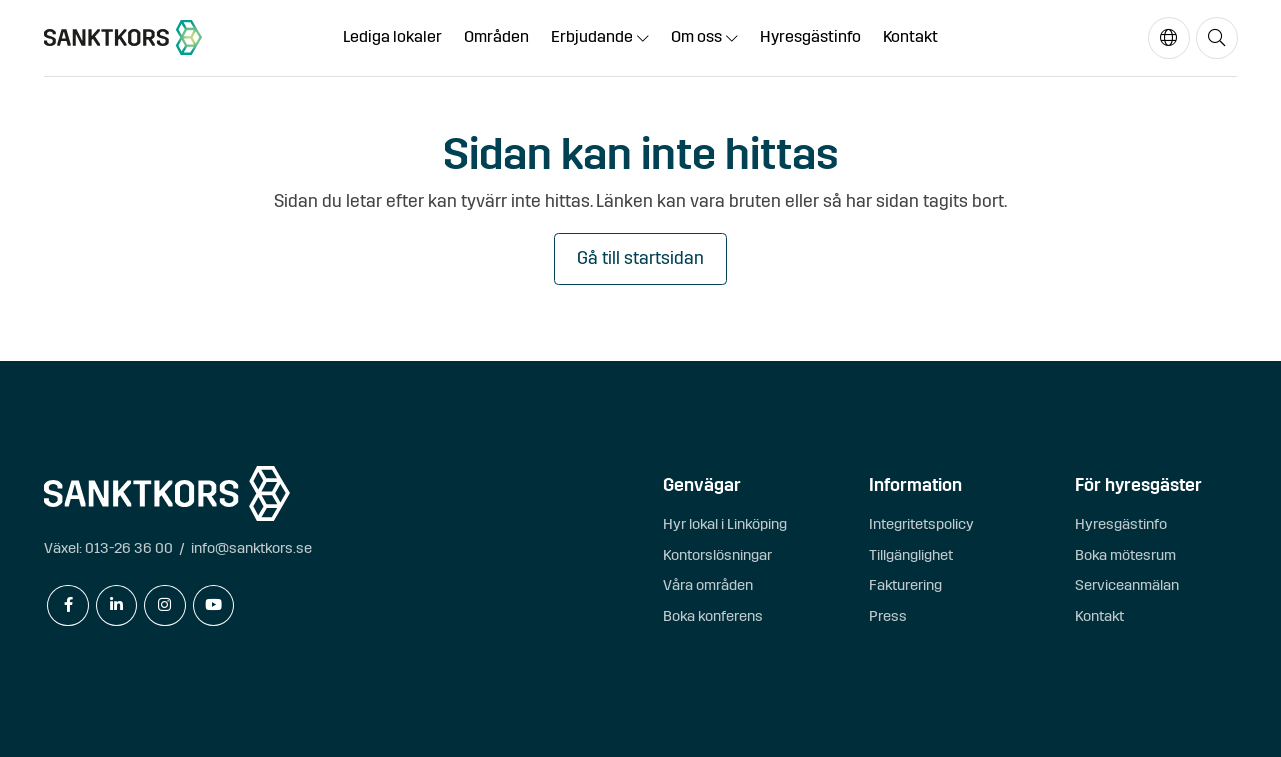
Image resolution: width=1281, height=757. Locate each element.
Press (888, 616)
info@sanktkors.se (251, 548)
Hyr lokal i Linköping (725, 524)
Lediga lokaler (392, 36)
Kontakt (910, 36)
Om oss (696, 36)
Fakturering (905, 585)
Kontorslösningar (717, 555)
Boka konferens (713, 616)
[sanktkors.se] (123, 37)
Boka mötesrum (1125, 555)
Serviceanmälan (1127, 585)
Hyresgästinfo (810, 36)
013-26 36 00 (129, 548)
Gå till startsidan (640, 258)
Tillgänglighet (911, 555)
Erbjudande (592, 36)
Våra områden (708, 585)
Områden (496, 36)
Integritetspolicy (921, 524)
